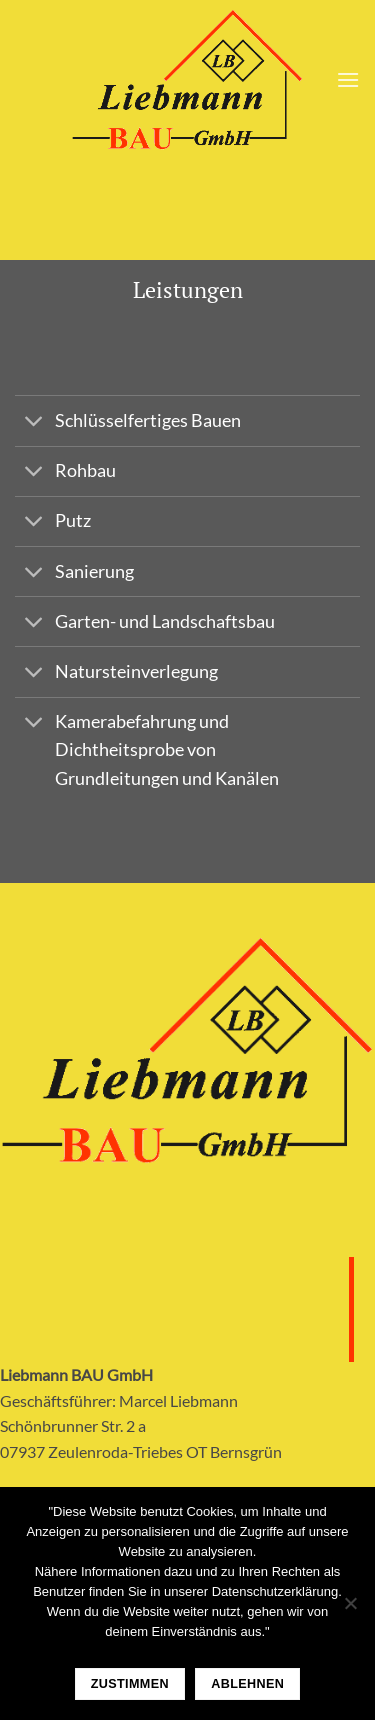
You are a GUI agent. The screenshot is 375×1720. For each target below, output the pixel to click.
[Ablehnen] (350, 1609)
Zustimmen (130, 1684)
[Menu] (348, 79)
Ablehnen (247, 1684)
